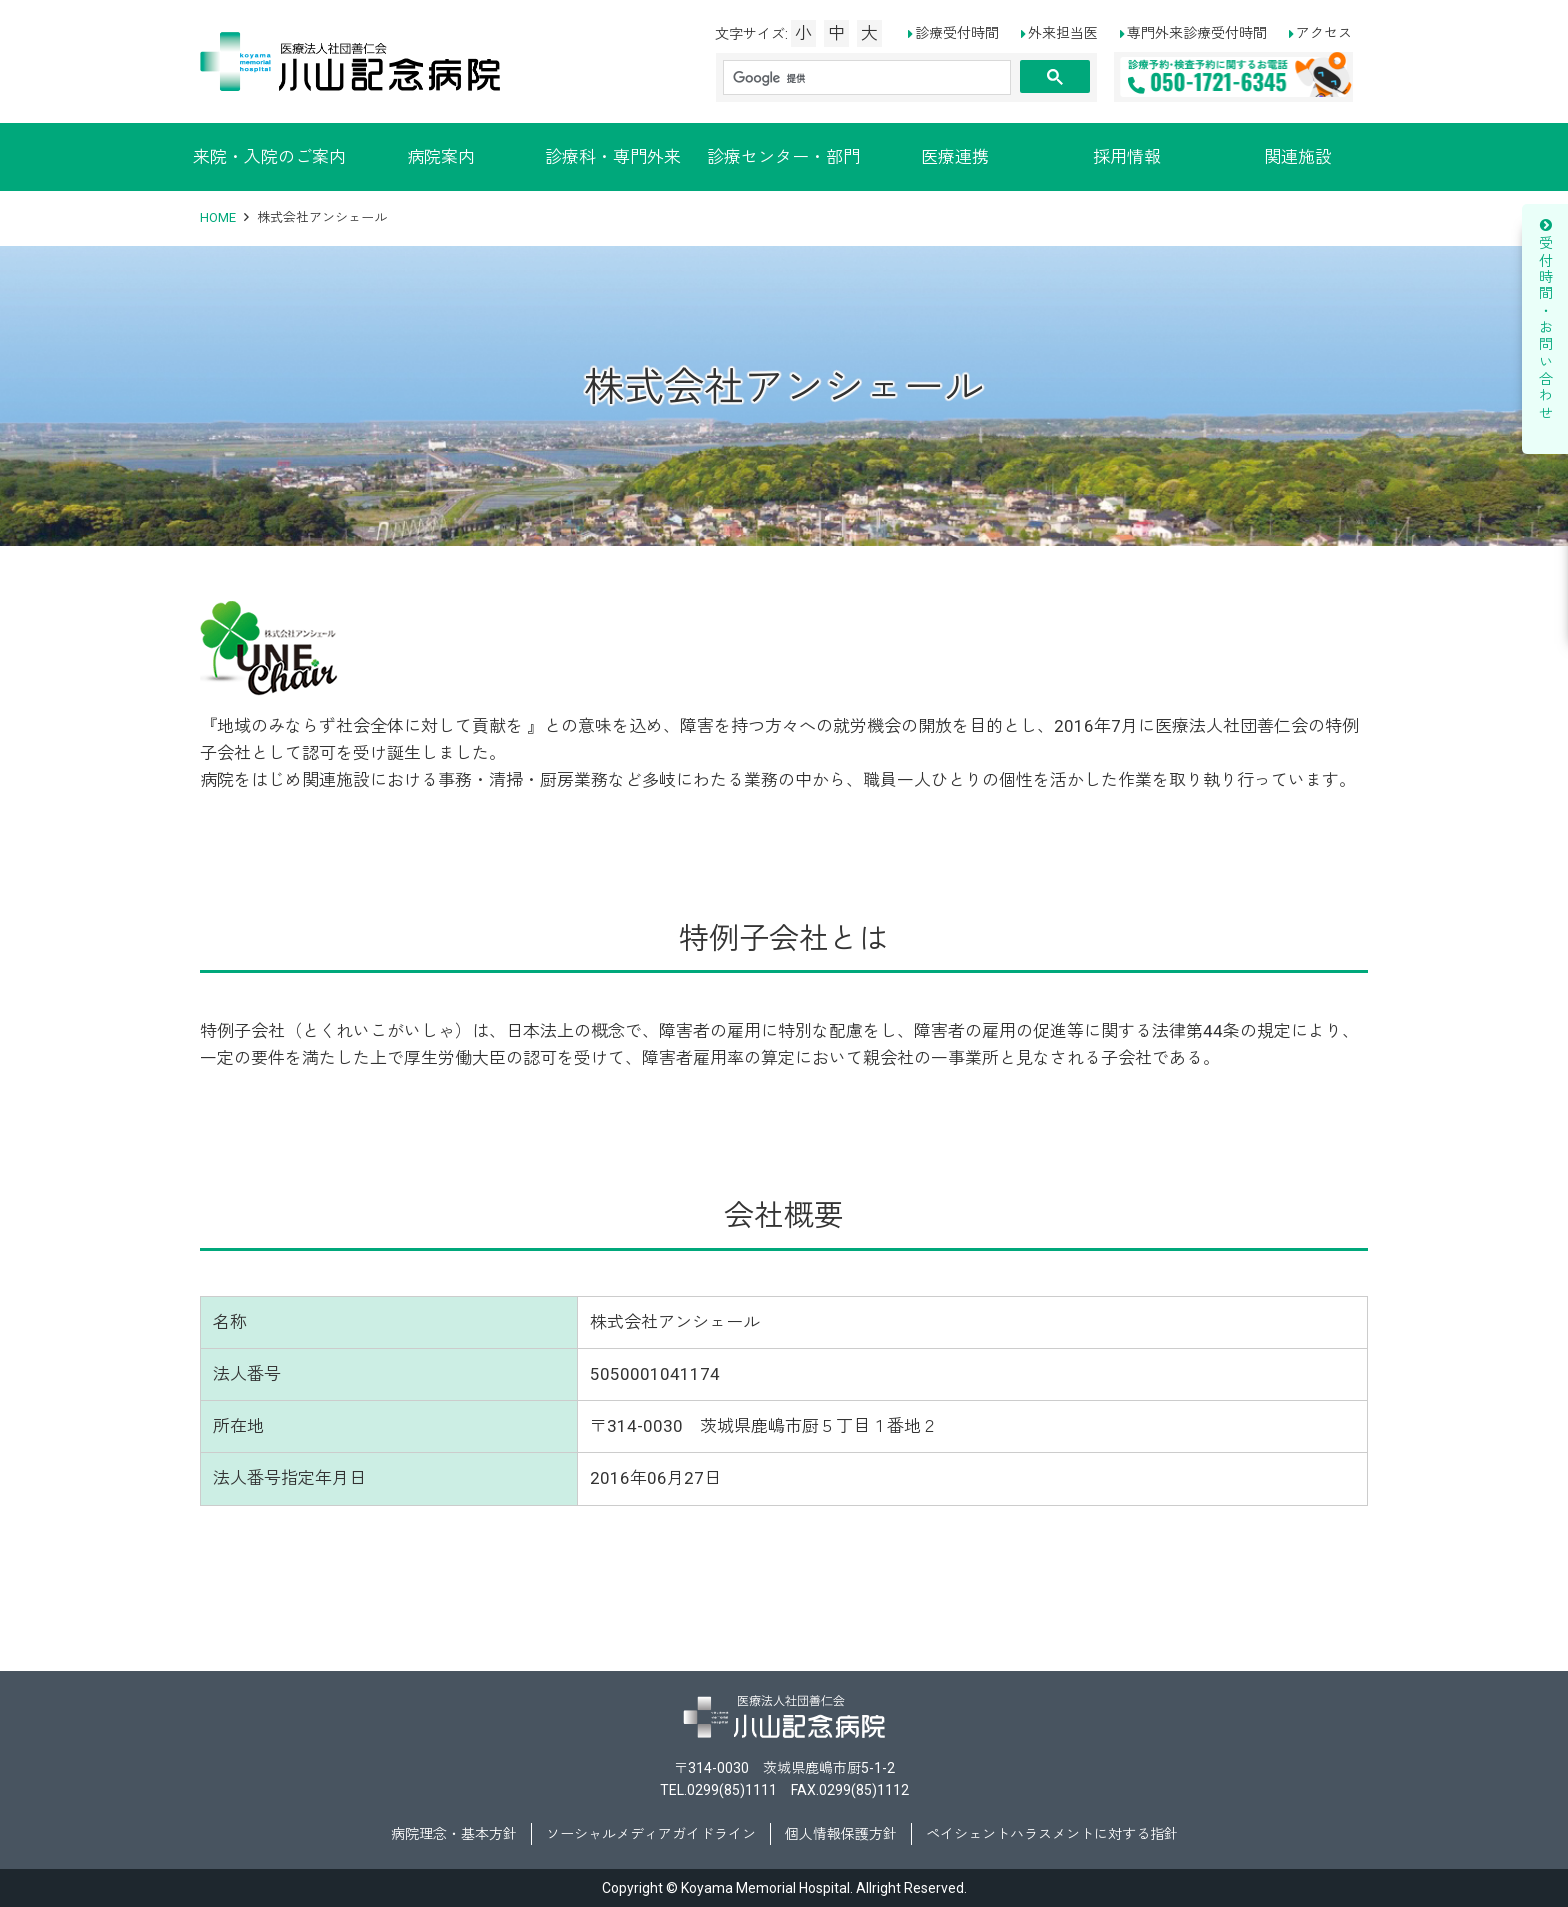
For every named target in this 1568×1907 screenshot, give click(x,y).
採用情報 (1127, 157)
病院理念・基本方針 (454, 1834)
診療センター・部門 (783, 157)
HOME (218, 217)
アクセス (1324, 33)
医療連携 (955, 157)
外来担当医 (1063, 33)
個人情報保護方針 (841, 1834)
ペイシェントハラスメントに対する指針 (1052, 1834)
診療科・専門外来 (613, 157)
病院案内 (441, 157)
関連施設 (1298, 157)
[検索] (867, 78)
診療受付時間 (957, 33)
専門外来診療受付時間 (1197, 33)
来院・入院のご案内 (269, 157)
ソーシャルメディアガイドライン (651, 1834)
